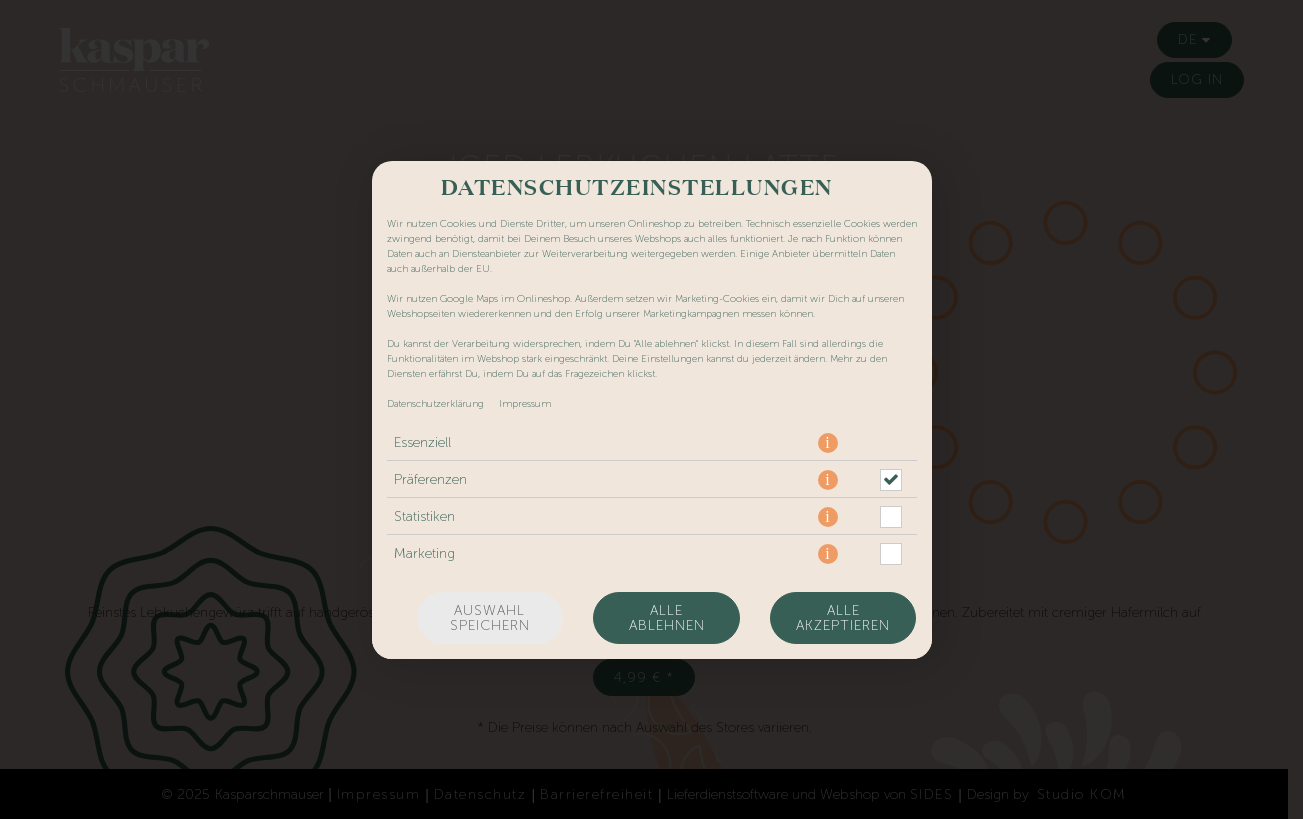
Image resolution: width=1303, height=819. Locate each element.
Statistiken (424, 516)
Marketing (424, 553)
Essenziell (422, 442)
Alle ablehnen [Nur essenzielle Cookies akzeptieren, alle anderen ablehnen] (667, 618)
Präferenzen (430, 479)
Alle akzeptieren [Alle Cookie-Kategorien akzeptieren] (843, 618)
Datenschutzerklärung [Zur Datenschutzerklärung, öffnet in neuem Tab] (435, 403)
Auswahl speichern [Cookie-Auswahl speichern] (490, 618)
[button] (828, 443)
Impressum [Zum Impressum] (525, 403)
